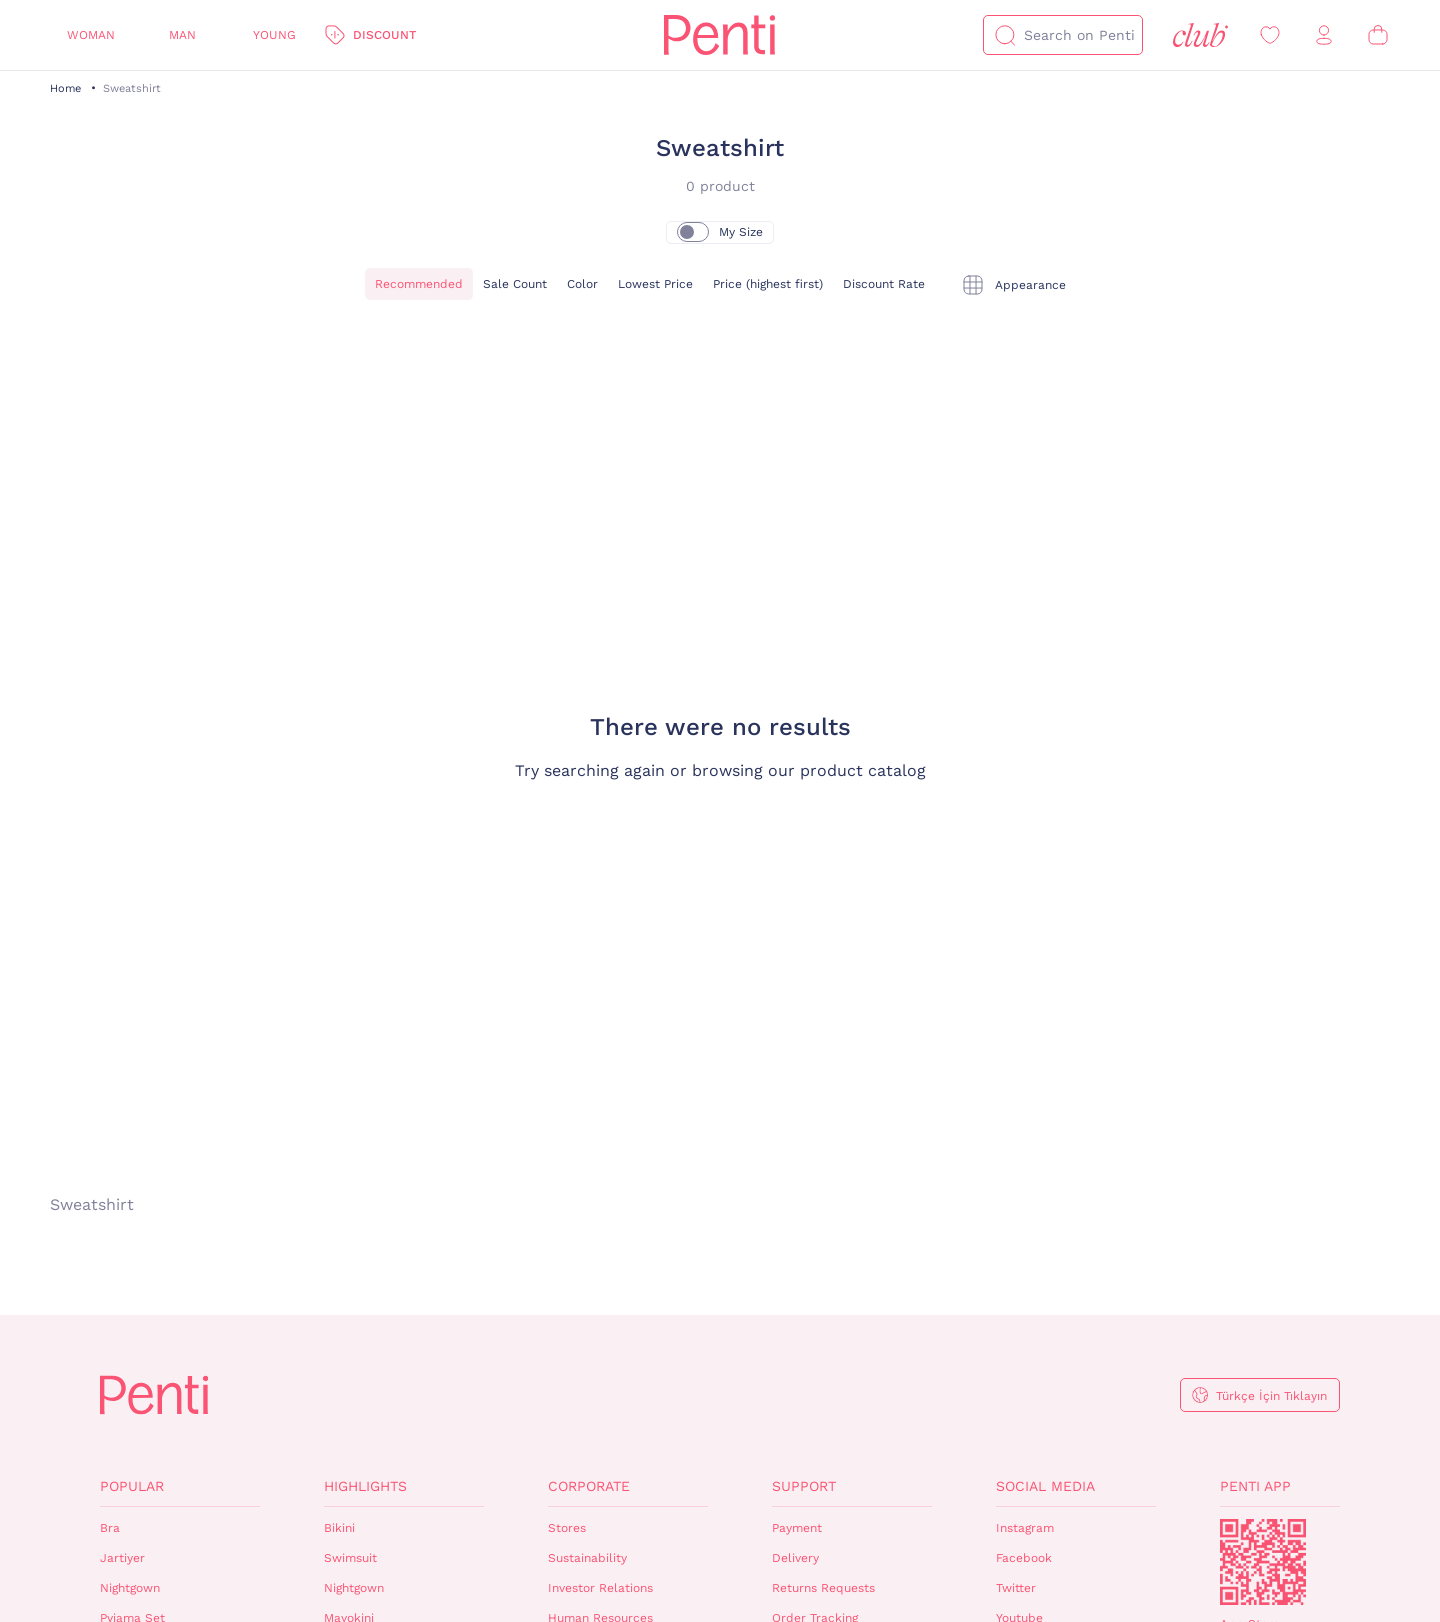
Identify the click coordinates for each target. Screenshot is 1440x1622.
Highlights (365, 1486)
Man (182, 35)
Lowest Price (655, 284)
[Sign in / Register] (1324, 35)
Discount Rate (884, 284)
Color (582, 284)
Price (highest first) (768, 284)
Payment (797, 1528)
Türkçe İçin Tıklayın (1271, 1396)
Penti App (1255, 1486)
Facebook (1024, 1558)
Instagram (1025, 1528)
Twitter (1016, 1588)
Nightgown (130, 1588)
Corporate (589, 1486)
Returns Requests (823, 1588)
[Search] (1005, 35)
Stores (567, 1528)
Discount (384, 35)
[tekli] (1013, 285)
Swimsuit (350, 1558)
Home (65, 88)
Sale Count (515, 284)
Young (274, 35)
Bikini (339, 1528)
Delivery (795, 1558)
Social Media (1045, 1486)
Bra (110, 1528)
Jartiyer (122, 1558)
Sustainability (587, 1558)
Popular (132, 1486)
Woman (91, 35)
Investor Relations (600, 1588)
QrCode (1263, 1562)
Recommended (419, 284)
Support (804, 1486)
